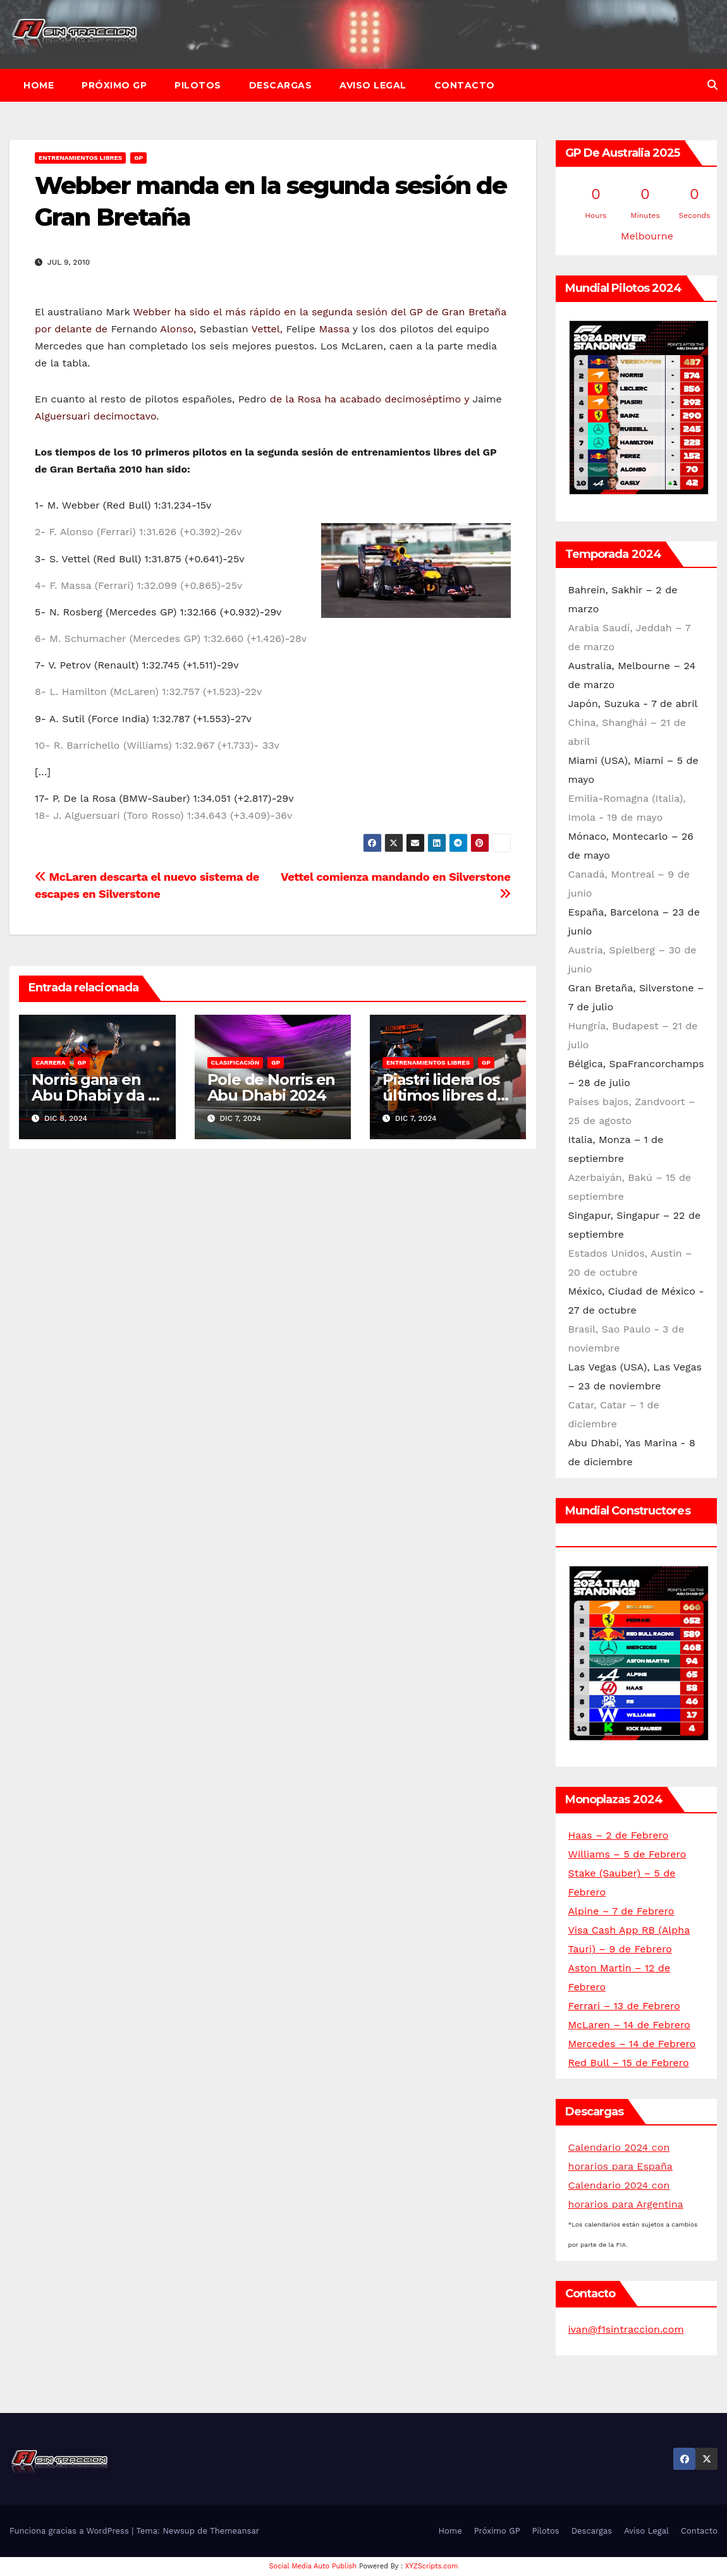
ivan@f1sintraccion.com (626, 2329)
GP (138, 157)
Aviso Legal (372, 85)
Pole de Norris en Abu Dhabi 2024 (271, 1087)
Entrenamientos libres (80, 157)
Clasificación (235, 1062)
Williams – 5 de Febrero (627, 1854)
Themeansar (234, 2531)
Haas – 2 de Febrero (618, 1835)
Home (38, 85)
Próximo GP (114, 85)
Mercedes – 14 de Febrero (632, 2044)
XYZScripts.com (431, 2566)
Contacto (464, 85)
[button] (712, 85)
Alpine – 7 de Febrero (621, 1911)
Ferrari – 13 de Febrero (624, 2006)
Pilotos (197, 85)
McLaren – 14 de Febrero (629, 2025)
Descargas (280, 85)
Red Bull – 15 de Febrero (628, 2063)
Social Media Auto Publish (313, 2566)
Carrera (50, 1062)
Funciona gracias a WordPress (70, 2531)
